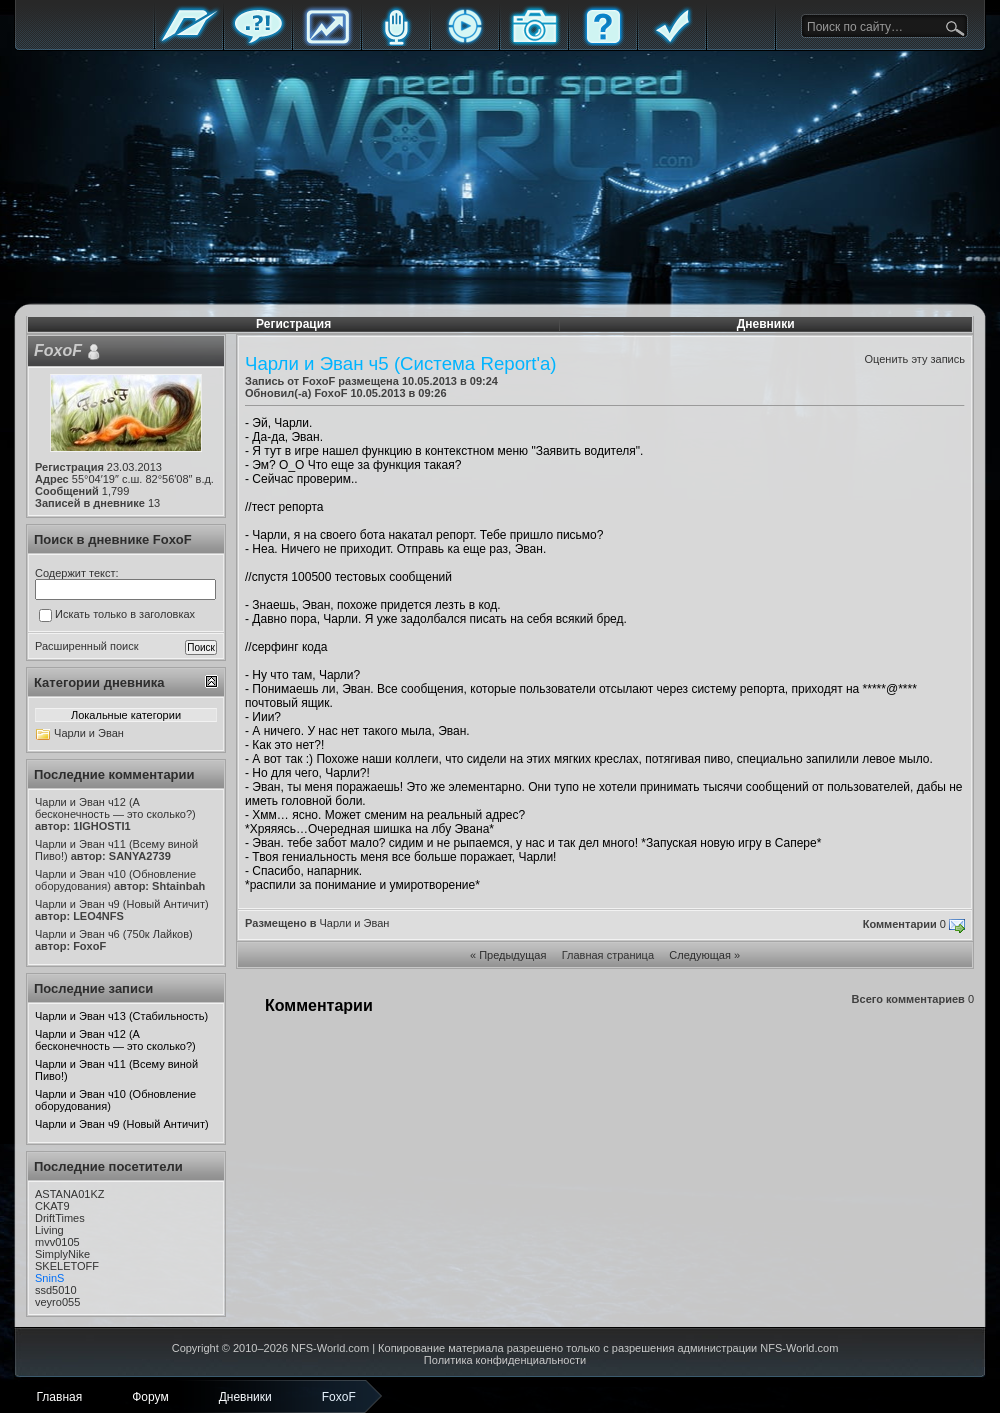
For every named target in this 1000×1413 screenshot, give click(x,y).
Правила (672, 42)
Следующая (700, 955)
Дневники (766, 324)
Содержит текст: (77, 573)
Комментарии (900, 924)
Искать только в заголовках (117, 615)
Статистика (327, 42)
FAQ (603, 42)
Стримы (465, 42)
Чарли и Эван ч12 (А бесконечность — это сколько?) (115, 1040)
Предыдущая (512, 955)
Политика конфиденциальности (505, 1360)
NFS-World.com (330, 1348)
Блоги (396, 42)
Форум (258, 42)
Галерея (534, 42)
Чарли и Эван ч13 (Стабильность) (121, 1016)
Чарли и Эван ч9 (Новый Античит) (122, 1124)
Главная (189, 42)
